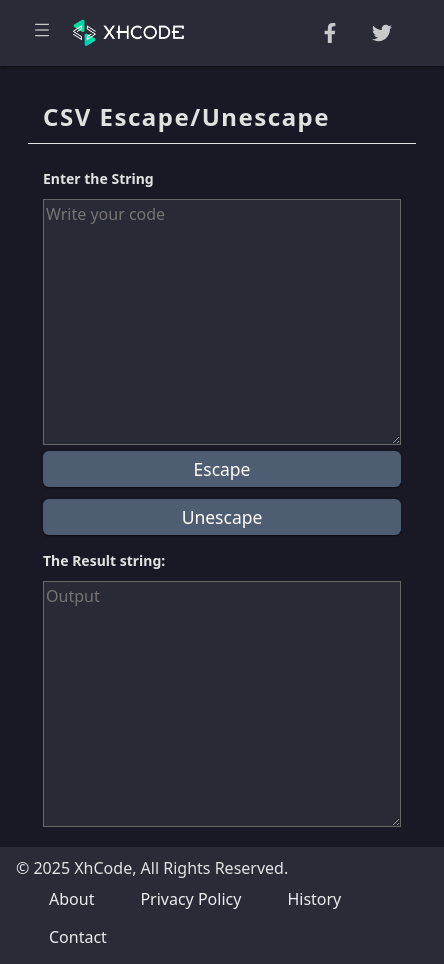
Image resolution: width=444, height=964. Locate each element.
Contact (78, 937)
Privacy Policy (190, 899)
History (314, 899)
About (71, 899)
